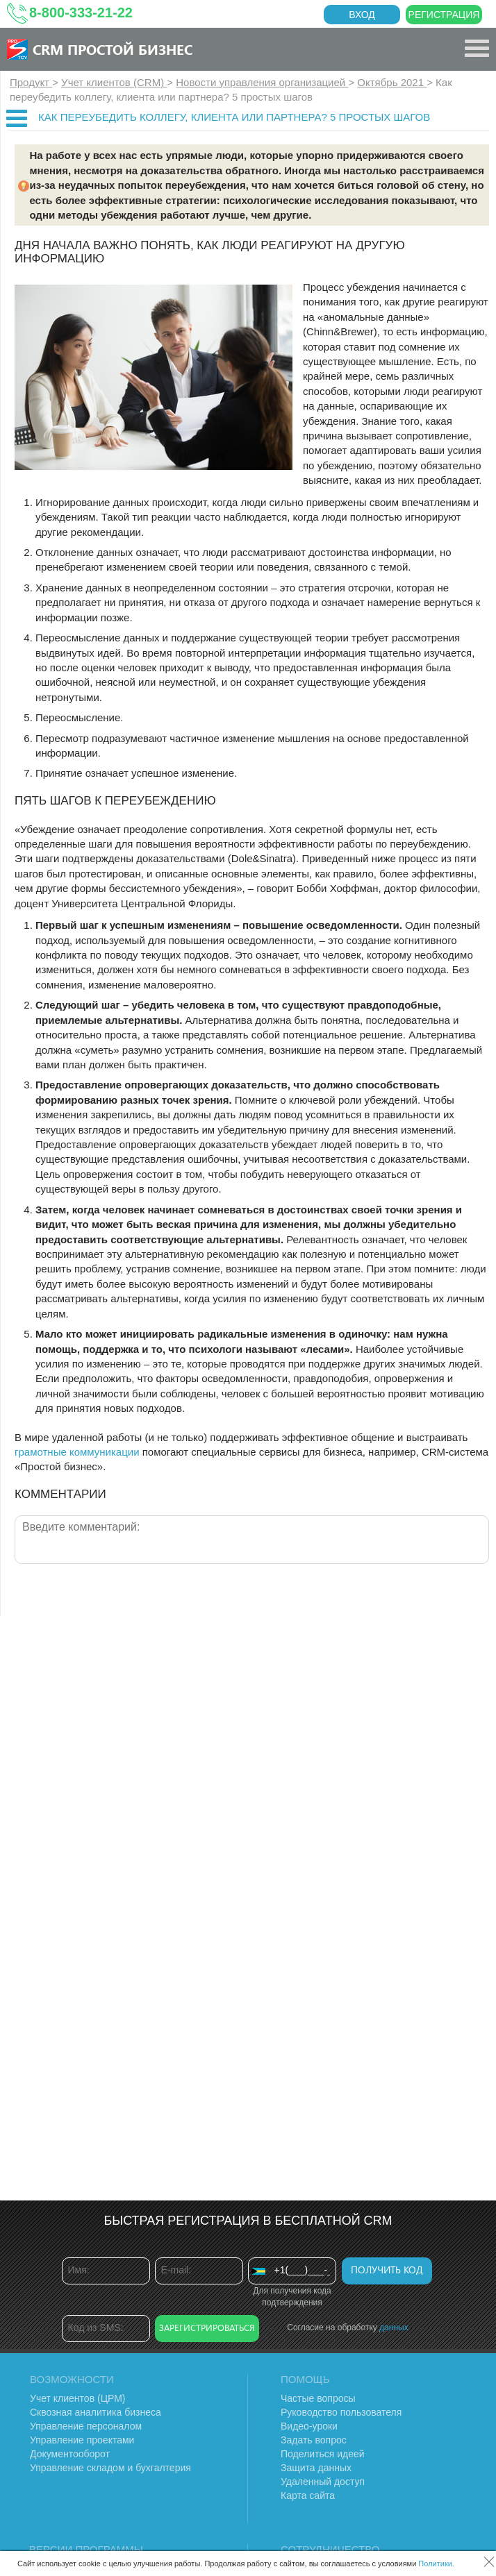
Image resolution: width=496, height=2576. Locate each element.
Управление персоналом (86, 2426)
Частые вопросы (318, 2398)
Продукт (31, 82)
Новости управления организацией (262, 82)
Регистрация (444, 14)
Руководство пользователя (341, 2412)
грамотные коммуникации (77, 1452)
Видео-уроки (309, 2426)
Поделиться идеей (323, 2453)
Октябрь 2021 (392, 82)
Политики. (436, 2563)
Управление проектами (82, 2439)
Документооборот (70, 2453)
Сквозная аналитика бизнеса (95, 2412)
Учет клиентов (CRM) (114, 82)
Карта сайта (308, 2495)
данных (393, 2327)
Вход (362, 14)
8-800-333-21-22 (81, 12)
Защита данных (316, 2467)
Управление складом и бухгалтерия (110, 2467)
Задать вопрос (314, 2439)
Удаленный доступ (323, 2481)
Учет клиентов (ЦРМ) (78, 2398)
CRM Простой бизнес (112, 49)
